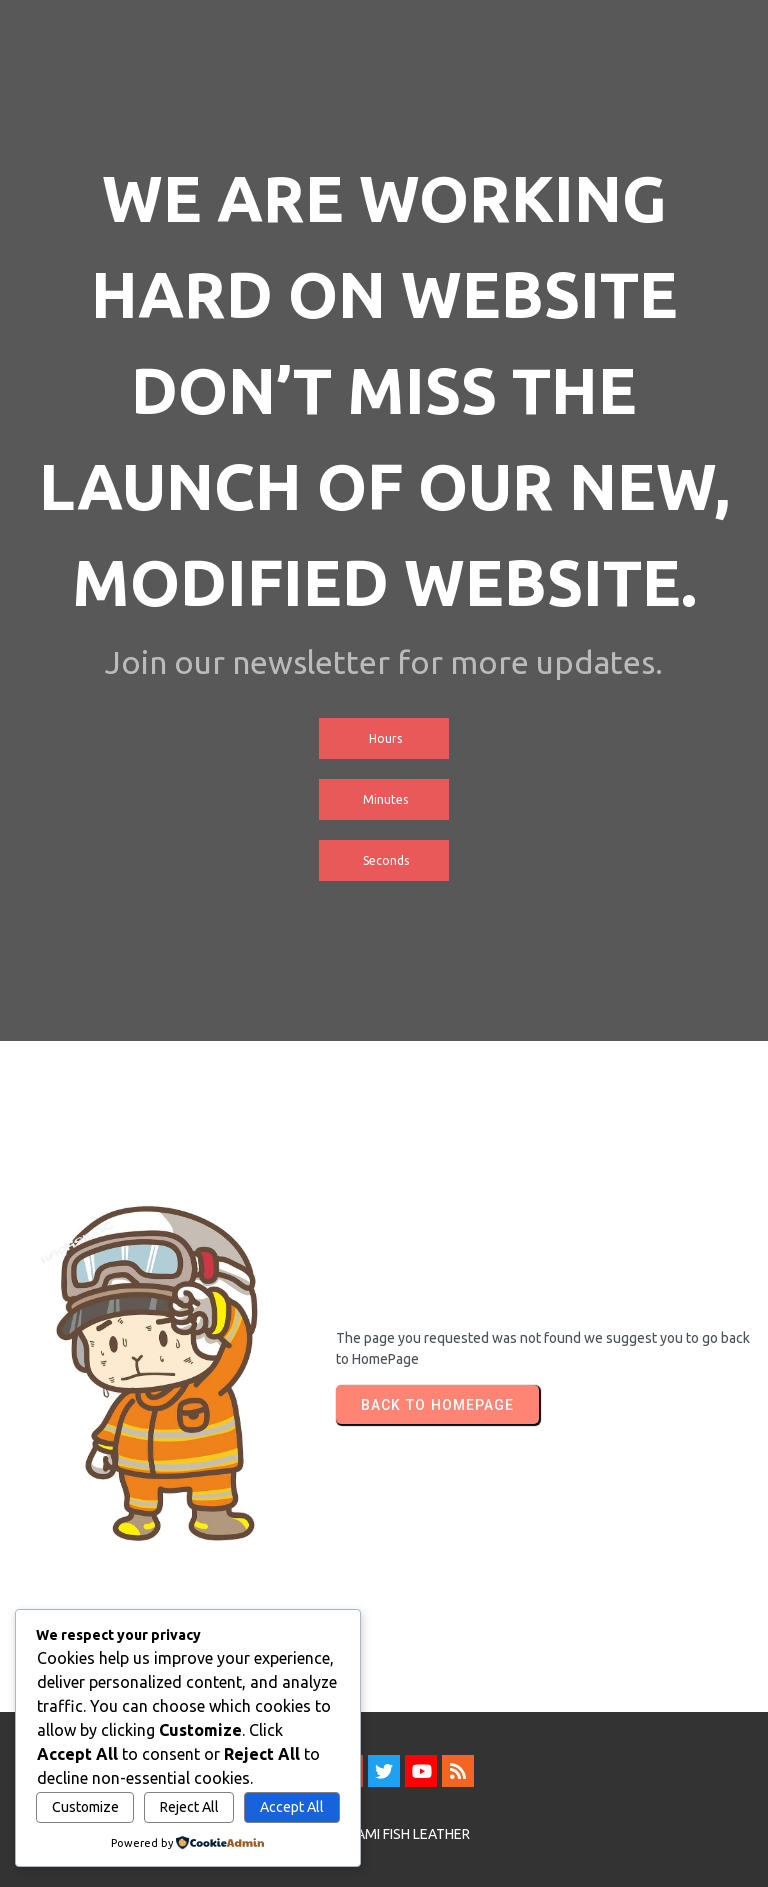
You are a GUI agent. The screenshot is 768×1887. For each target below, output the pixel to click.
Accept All (292, 1807)
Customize (85, 1807)
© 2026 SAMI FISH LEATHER (384, 1834)
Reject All (189, 1807)
